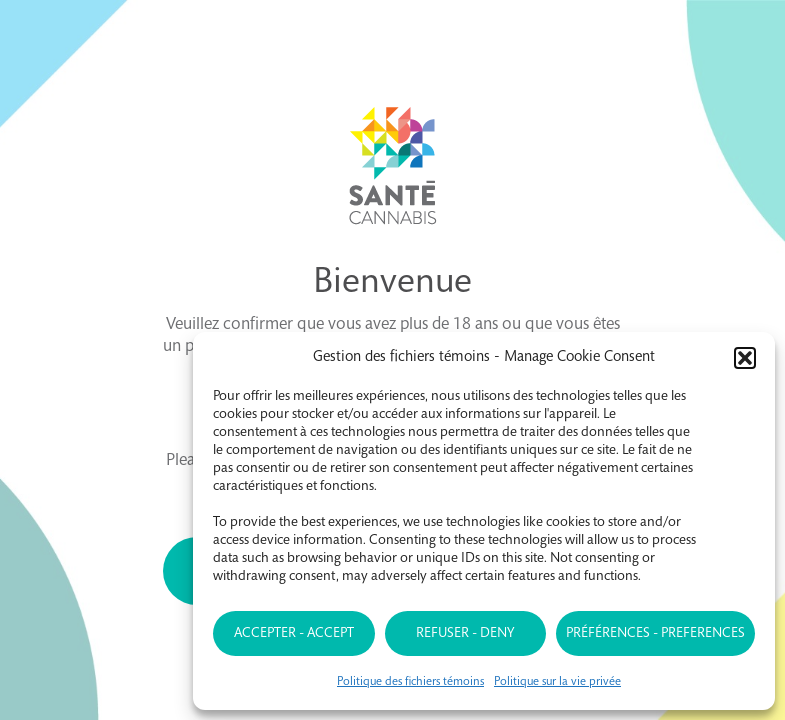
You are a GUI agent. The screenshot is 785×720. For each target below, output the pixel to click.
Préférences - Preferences (655, 634)
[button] (745, 358)
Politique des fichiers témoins (410, 682)
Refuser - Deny (465, 634)
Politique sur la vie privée (557, 682)
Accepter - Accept (294, 634)
